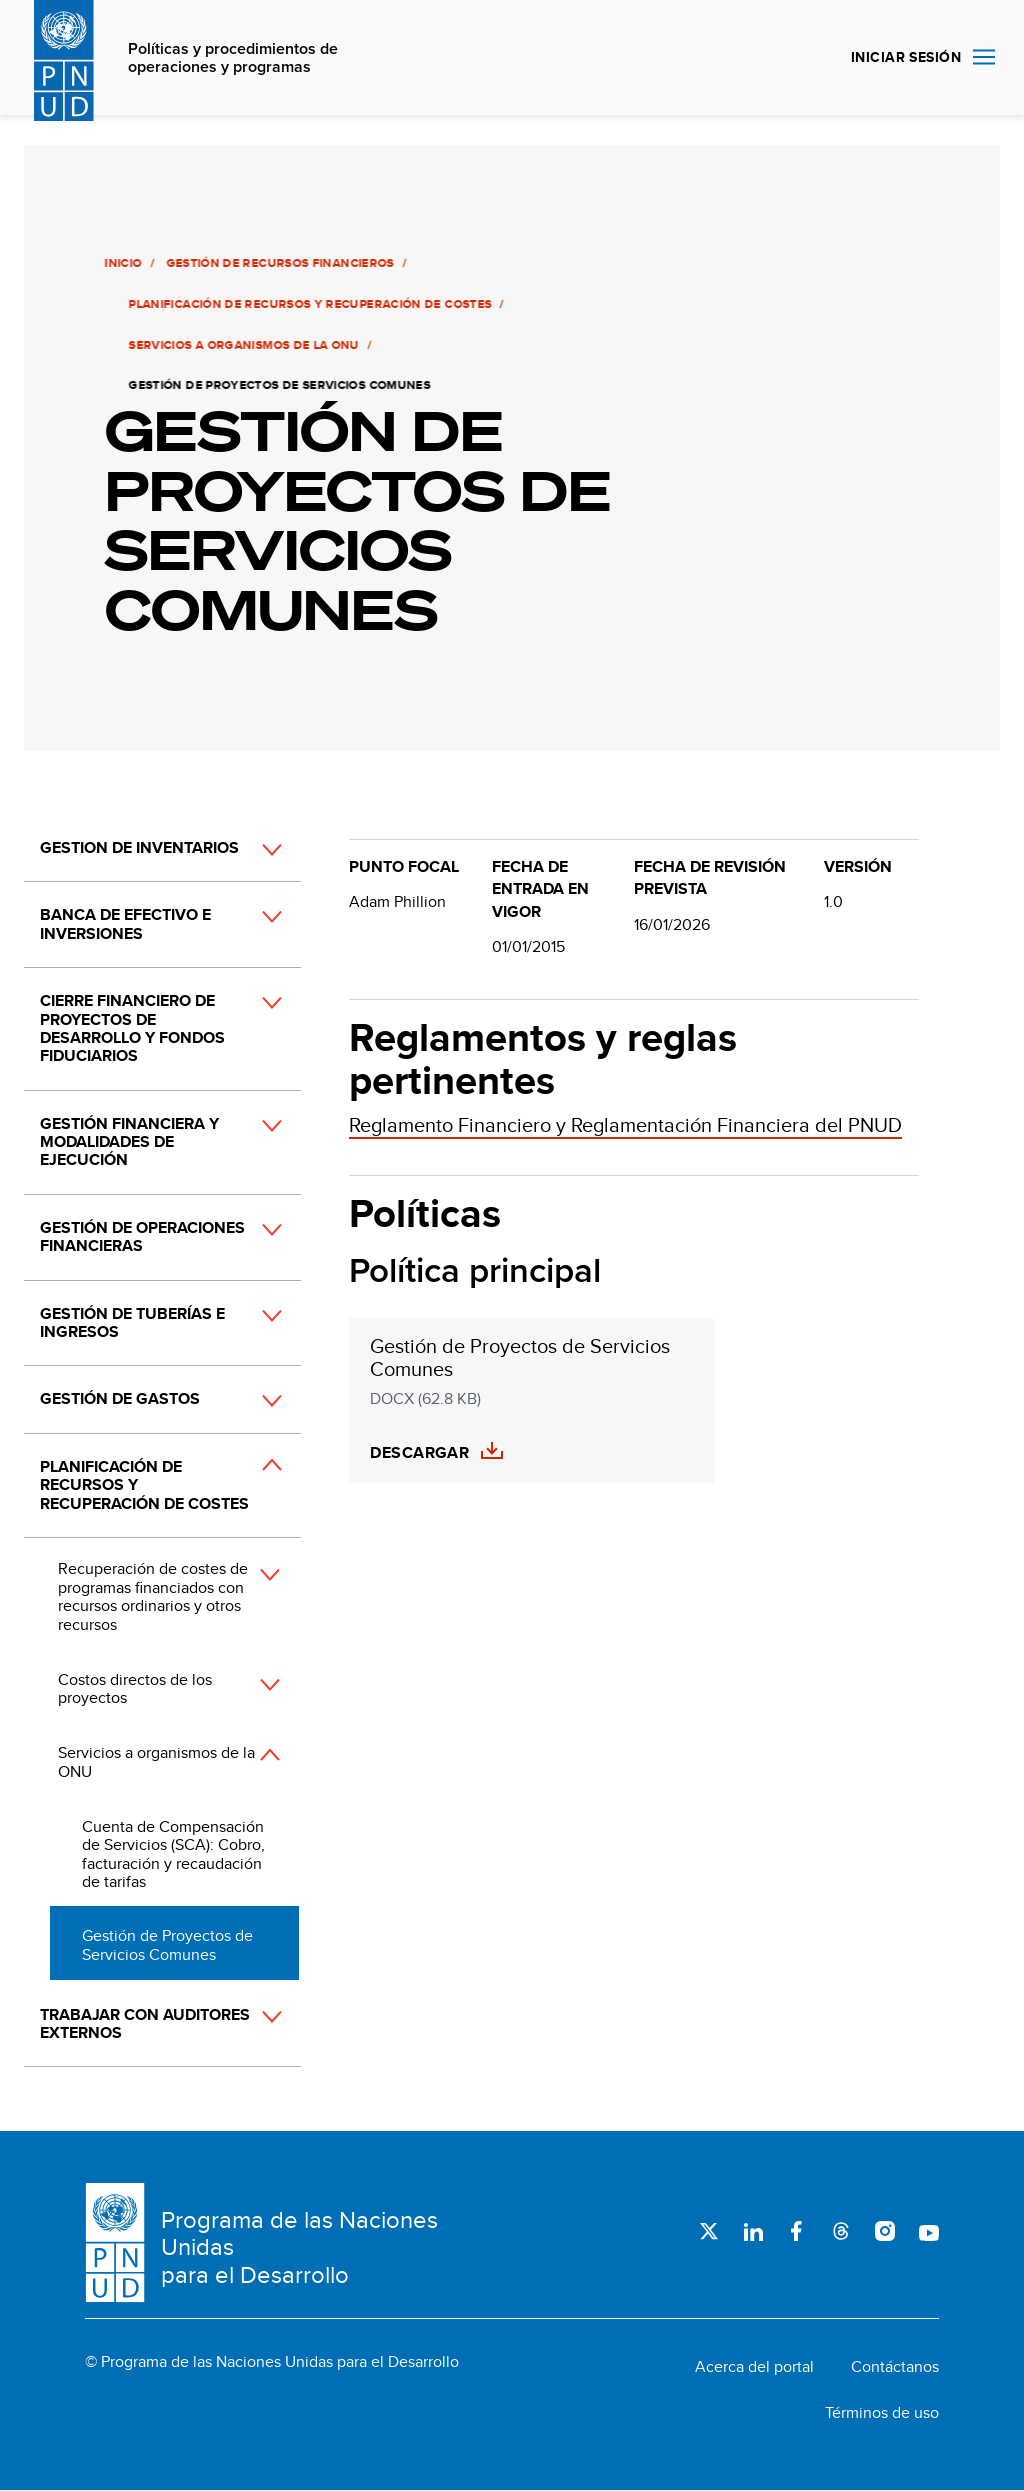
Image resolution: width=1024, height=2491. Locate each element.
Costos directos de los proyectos (135, 1688)
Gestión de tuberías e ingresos (132, 1322)
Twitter (709, 2231)
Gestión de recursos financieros (278, 263)
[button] (250, 849)
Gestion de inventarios (139, 847)
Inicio (121, 263)
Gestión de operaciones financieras (142, 1236)
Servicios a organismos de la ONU (242, 345)
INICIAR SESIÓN (906, 57)
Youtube (929, 2231)
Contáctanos (895, 2367)
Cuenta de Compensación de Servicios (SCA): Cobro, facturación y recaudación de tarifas (173, 1854)
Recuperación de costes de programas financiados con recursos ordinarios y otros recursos (153, 1596)
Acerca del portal (754, 2367)
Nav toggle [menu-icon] (984, 56)
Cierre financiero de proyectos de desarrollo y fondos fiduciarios (132, 1028)
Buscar (812, 58)
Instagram (885, 2231)
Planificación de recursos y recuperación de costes (308, 304)
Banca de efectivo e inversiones (125, 923)
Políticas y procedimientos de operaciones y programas (233, 58)
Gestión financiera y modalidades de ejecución (129, 1142)
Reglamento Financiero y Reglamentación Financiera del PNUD (625, 1124)
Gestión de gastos (120, 1398)
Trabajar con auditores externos (145, 2023)
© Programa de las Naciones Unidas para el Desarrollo (272, 2362)
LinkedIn (753, 2231)
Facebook (797, 2231)
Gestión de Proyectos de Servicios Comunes (167, 1944)
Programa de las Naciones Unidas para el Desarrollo (299, 2247)
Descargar (419, 1453)
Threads (841, 2231)
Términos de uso (882, 2413)
